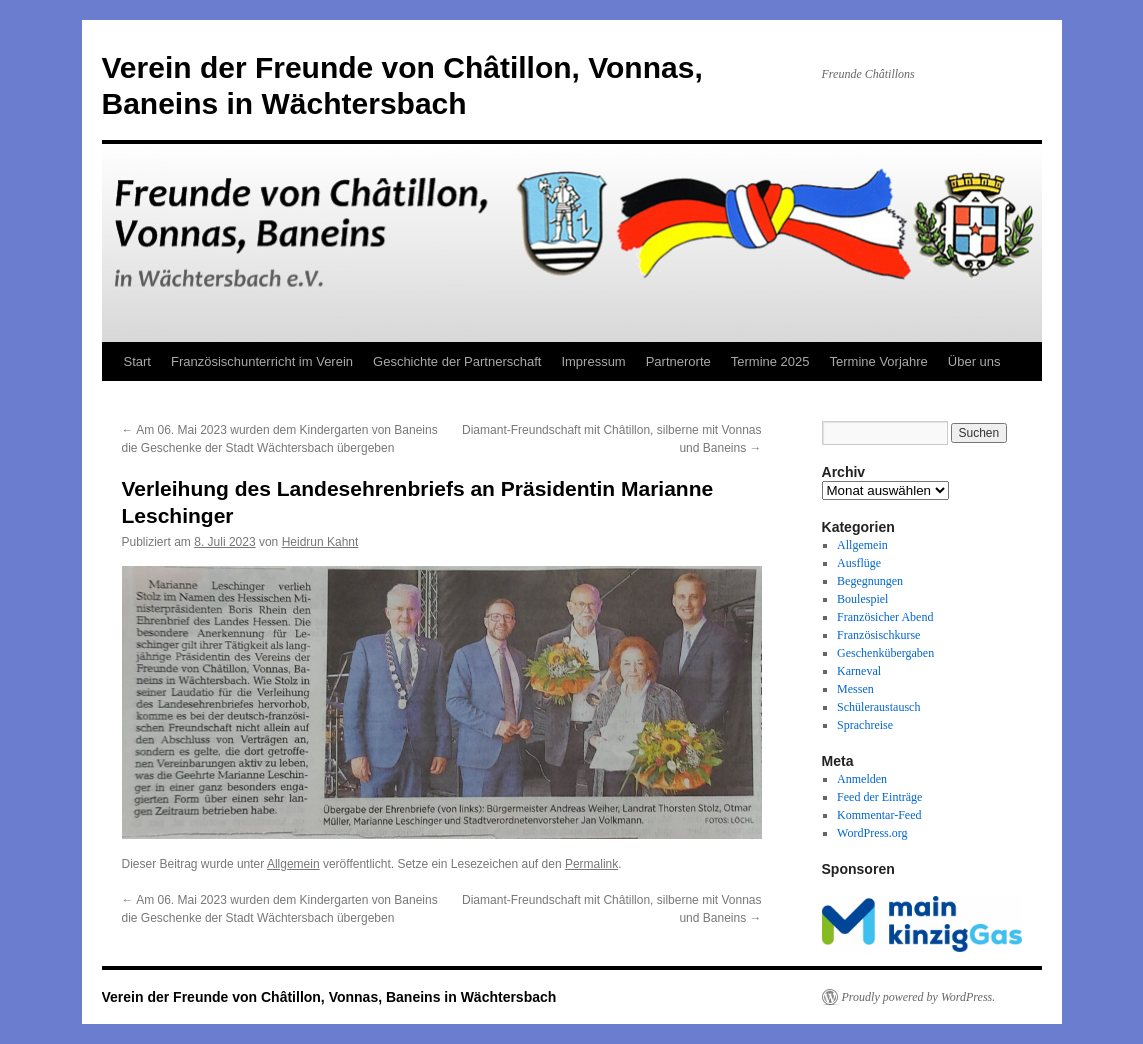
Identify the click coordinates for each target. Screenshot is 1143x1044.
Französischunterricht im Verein (262, 361)
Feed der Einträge (879, 797)
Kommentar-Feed (879, 815)
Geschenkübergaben (885, 653)
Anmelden (862, 779)
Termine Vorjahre (879, 361)
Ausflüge (859, 563)
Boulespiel (862, 599)
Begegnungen (870, 581)
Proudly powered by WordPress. (919, 997)
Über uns (974, 361)
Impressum (593, 361)
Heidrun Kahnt (320, 542)
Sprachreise (865, 725)
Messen (855, 689)
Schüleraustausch (878, 707)
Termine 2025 (770, 361)
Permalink (591, 864)
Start (137, 361)
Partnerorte (678, 361)
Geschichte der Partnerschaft (457, 361)
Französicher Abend (885, 617)
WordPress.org (872, 833)
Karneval (859, 671)
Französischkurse (878, 635)
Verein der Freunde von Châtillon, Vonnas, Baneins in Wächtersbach (329, 997)
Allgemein (293, 864)
